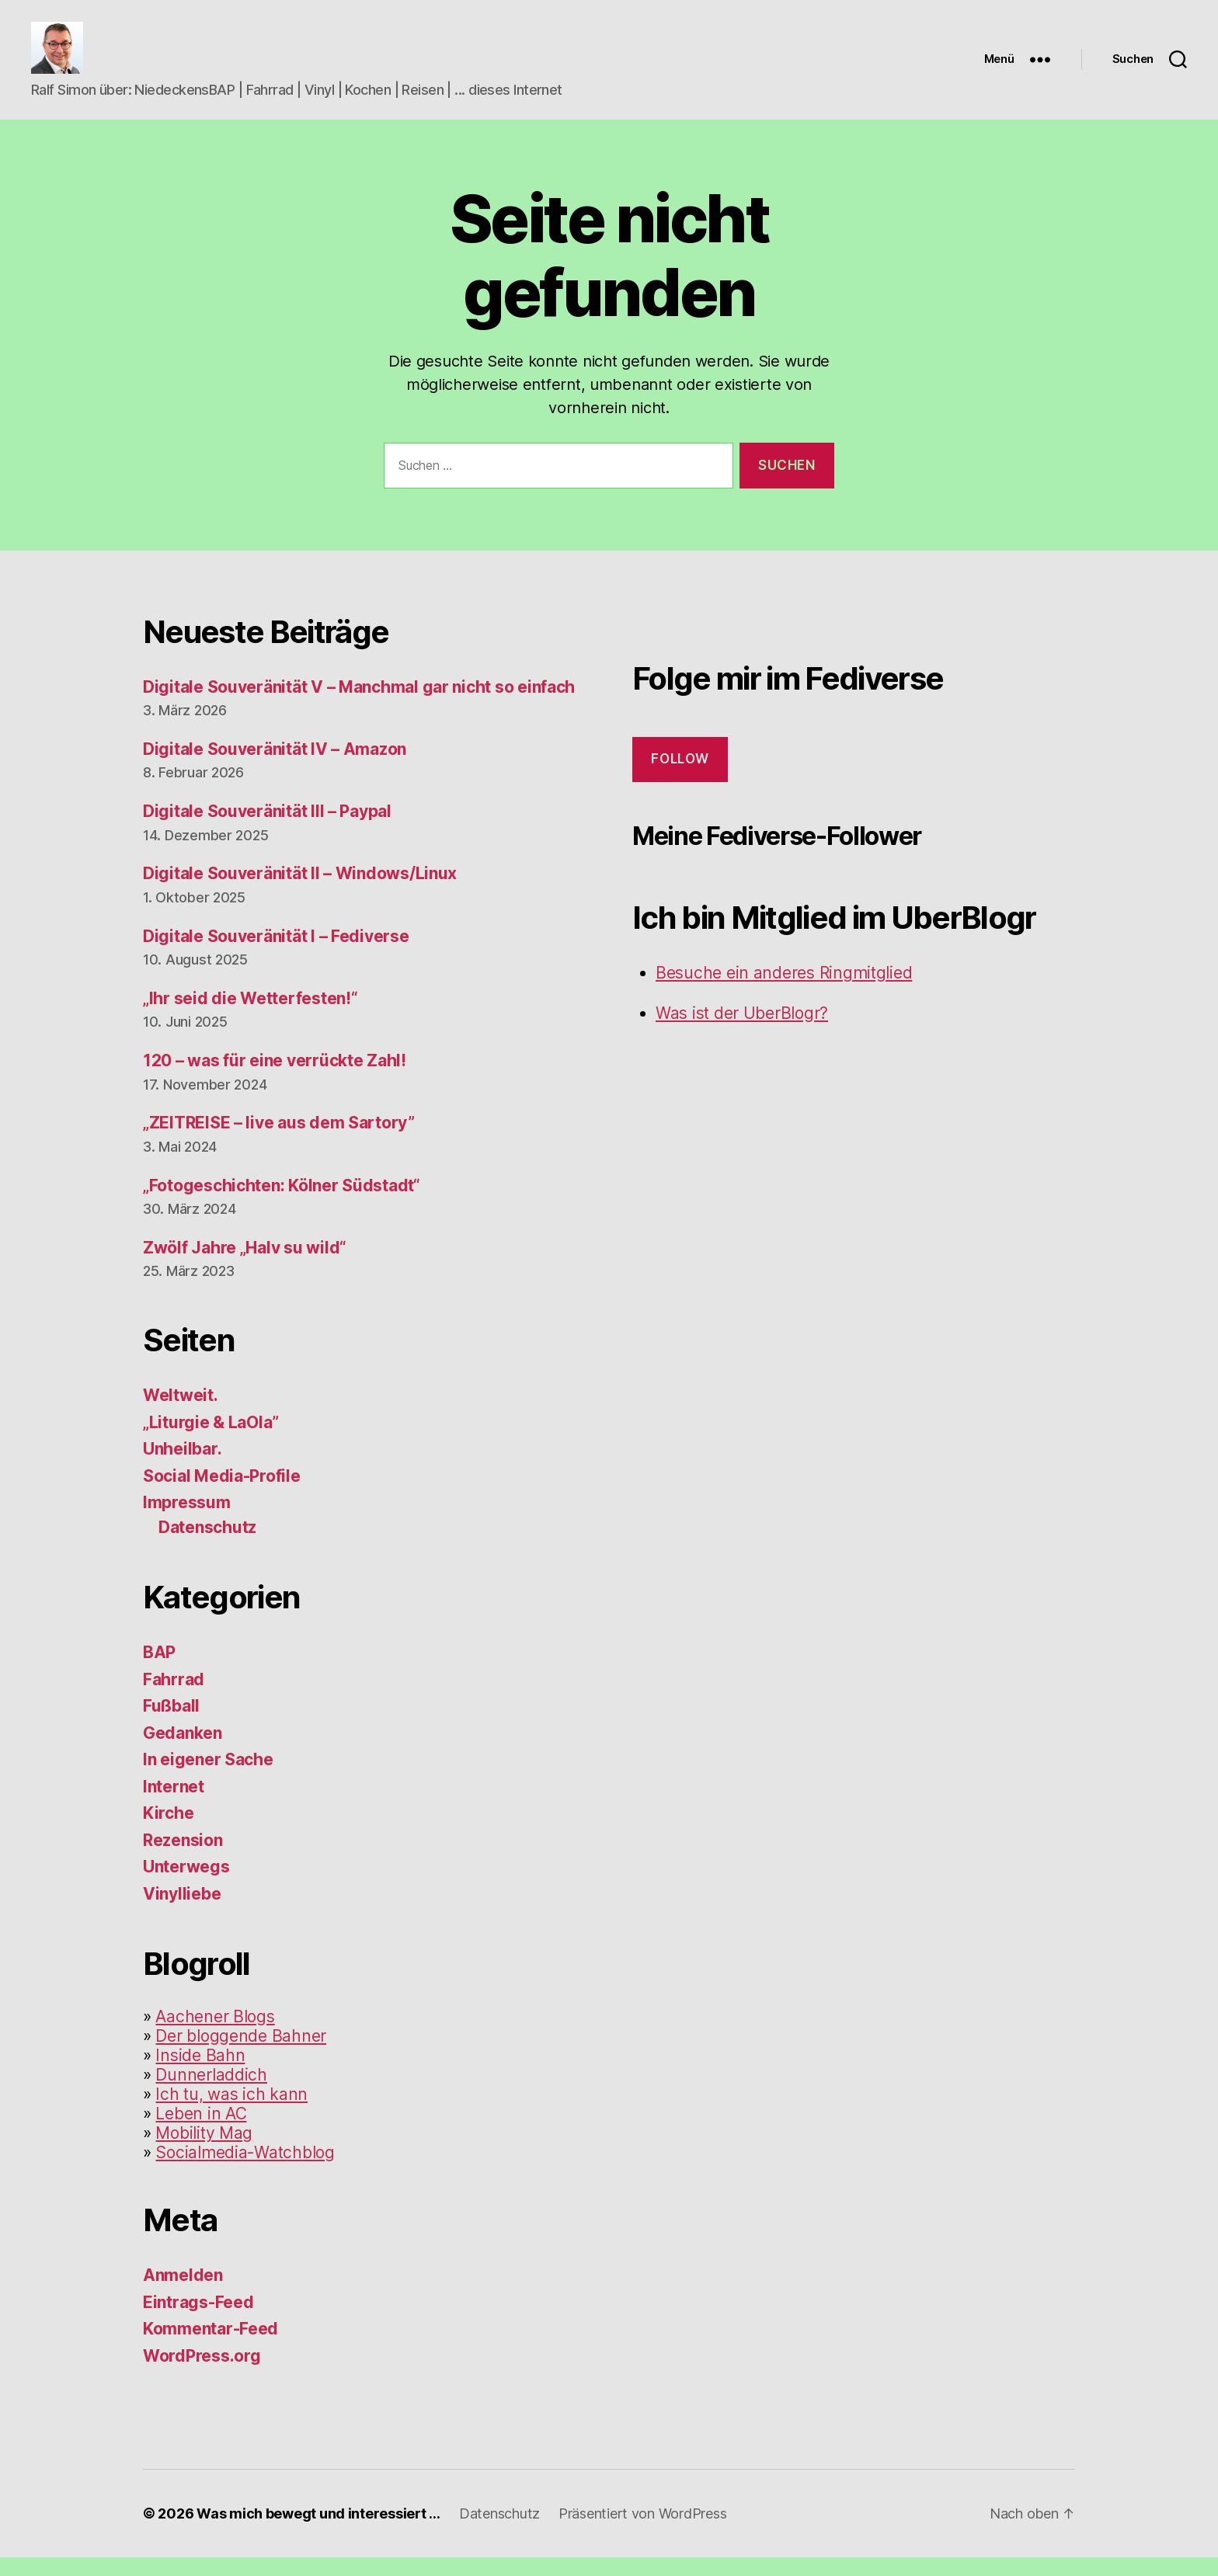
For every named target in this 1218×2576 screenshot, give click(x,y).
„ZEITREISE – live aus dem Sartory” (279, 1141)
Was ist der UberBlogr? (742, 1031)
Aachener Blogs (214, 2035)
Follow (679, 777)
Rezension (183, 1858)
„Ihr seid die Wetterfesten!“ (250, 1016)
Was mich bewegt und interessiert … (318, 2532)
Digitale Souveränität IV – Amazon (274, 767)
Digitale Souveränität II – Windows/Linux (300, 892)
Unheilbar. (182, 1467)
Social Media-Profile (222, 1494)
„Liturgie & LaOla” (211, 1440)
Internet (173, 1804)
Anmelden (183, 2293)
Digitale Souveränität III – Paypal (267, 829)
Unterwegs (186, 1885)
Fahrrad (173, 1697)
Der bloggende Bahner (240, 2054)
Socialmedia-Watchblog (244, 2171)
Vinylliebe (182, 1911)
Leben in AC (200, 2132)
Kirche (168, 1831)
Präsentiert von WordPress (642, 2532)
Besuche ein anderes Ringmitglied (784, 991)
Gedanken (182, 1751)
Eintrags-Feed (198, 2320)
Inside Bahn (200, 2074)
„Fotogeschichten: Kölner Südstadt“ (281, 1203)
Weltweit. (180, 1414)
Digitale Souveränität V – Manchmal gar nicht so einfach (359, 704)
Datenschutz (207, 1545)
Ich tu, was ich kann (231, 2112)
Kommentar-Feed (210, 2347)
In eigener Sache (208, 1778)
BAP (159, 1671)
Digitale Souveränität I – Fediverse (276, 954)
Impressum (187, 1521)
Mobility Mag (203, 2151)
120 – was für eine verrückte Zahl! (274, 1079)
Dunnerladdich (211, 2093)
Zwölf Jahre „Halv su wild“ (244, 1265)
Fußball (171, 1724)
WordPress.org (202, 2373)
